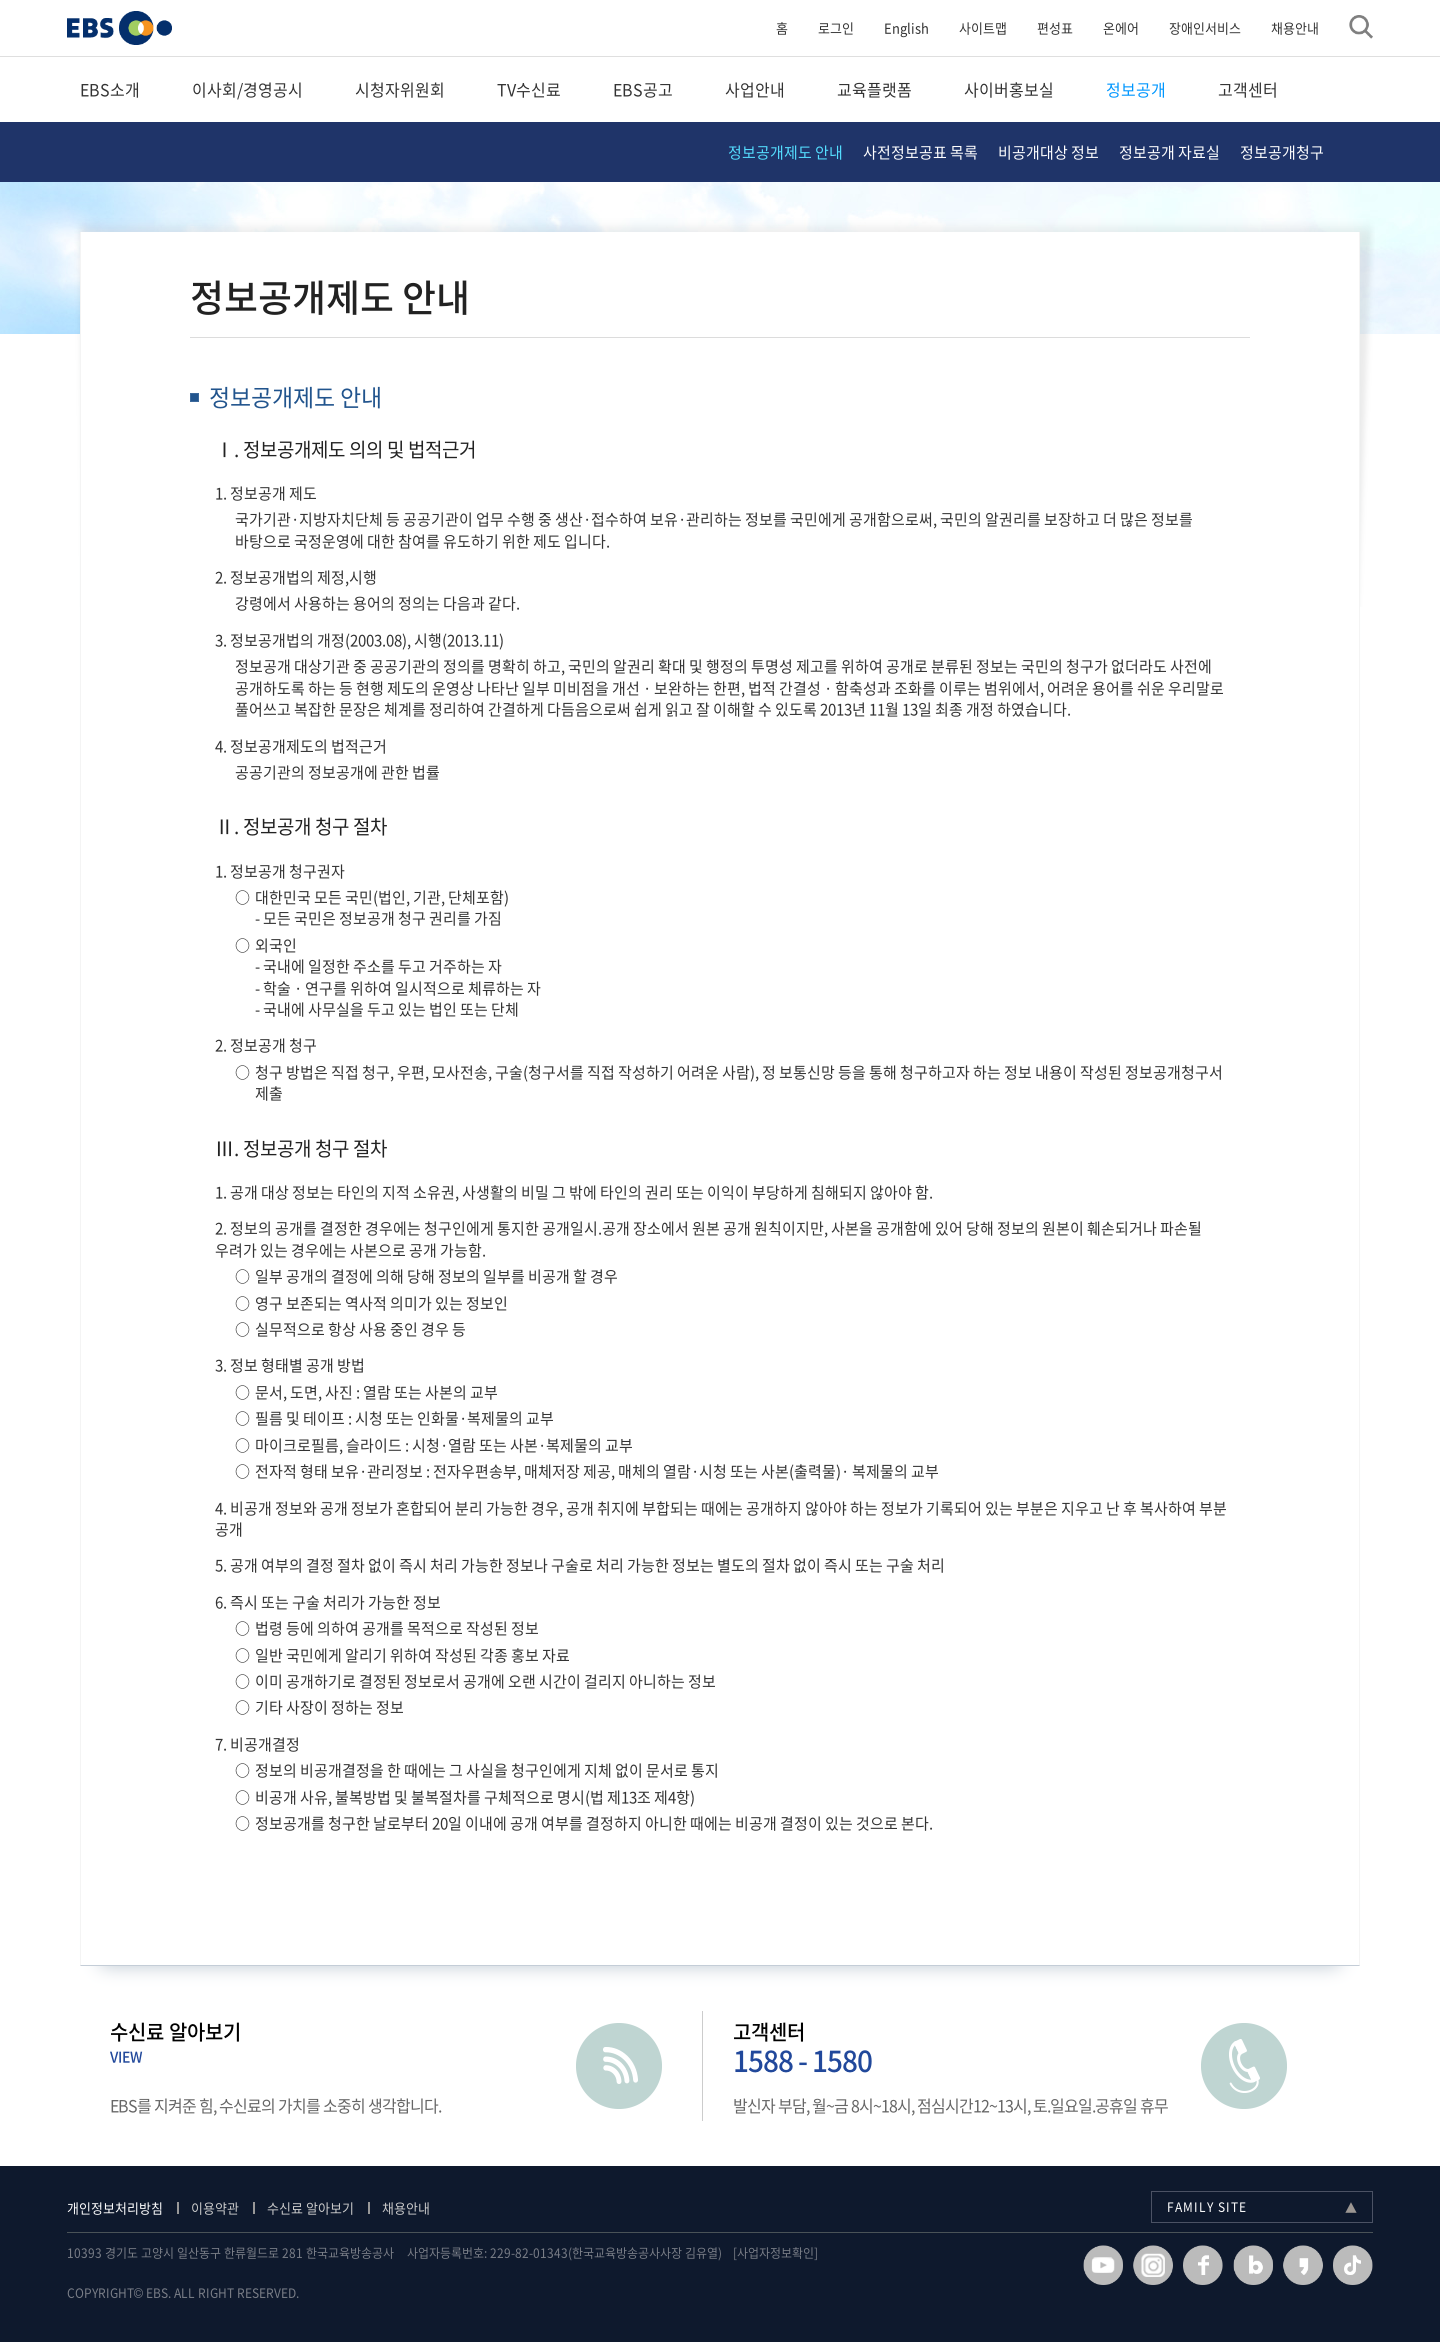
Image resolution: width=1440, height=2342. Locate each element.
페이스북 (1190, 2265)
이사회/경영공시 (247, 89)
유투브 (1090, 2265)
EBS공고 (643, 89)
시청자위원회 (400, 89)
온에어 (1108, 27)
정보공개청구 (1282, 152)
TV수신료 (529, 89)
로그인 (823, 27)
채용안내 (1282, 27)
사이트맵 (970, 27)
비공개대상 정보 (1048, 152)
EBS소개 (110, 89)
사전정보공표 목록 (920, 152)
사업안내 (755, 89)
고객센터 (1248, 89)
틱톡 (1340, 2265)
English (893, 27)
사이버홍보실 (1009, 89)
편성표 (1042, 27)
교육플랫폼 (874, 89)
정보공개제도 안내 (785, 152)
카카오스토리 (1290, 2265)
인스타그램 (1140, 2265)
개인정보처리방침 (128, 2207)
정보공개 (1136, 89)
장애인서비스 (1192, 27)
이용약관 (228, 2207)
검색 (1348, 27)
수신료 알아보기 (323, 2207)
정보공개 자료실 (1169, 152)
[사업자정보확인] (788, 2253)
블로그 (1240, 2265)
